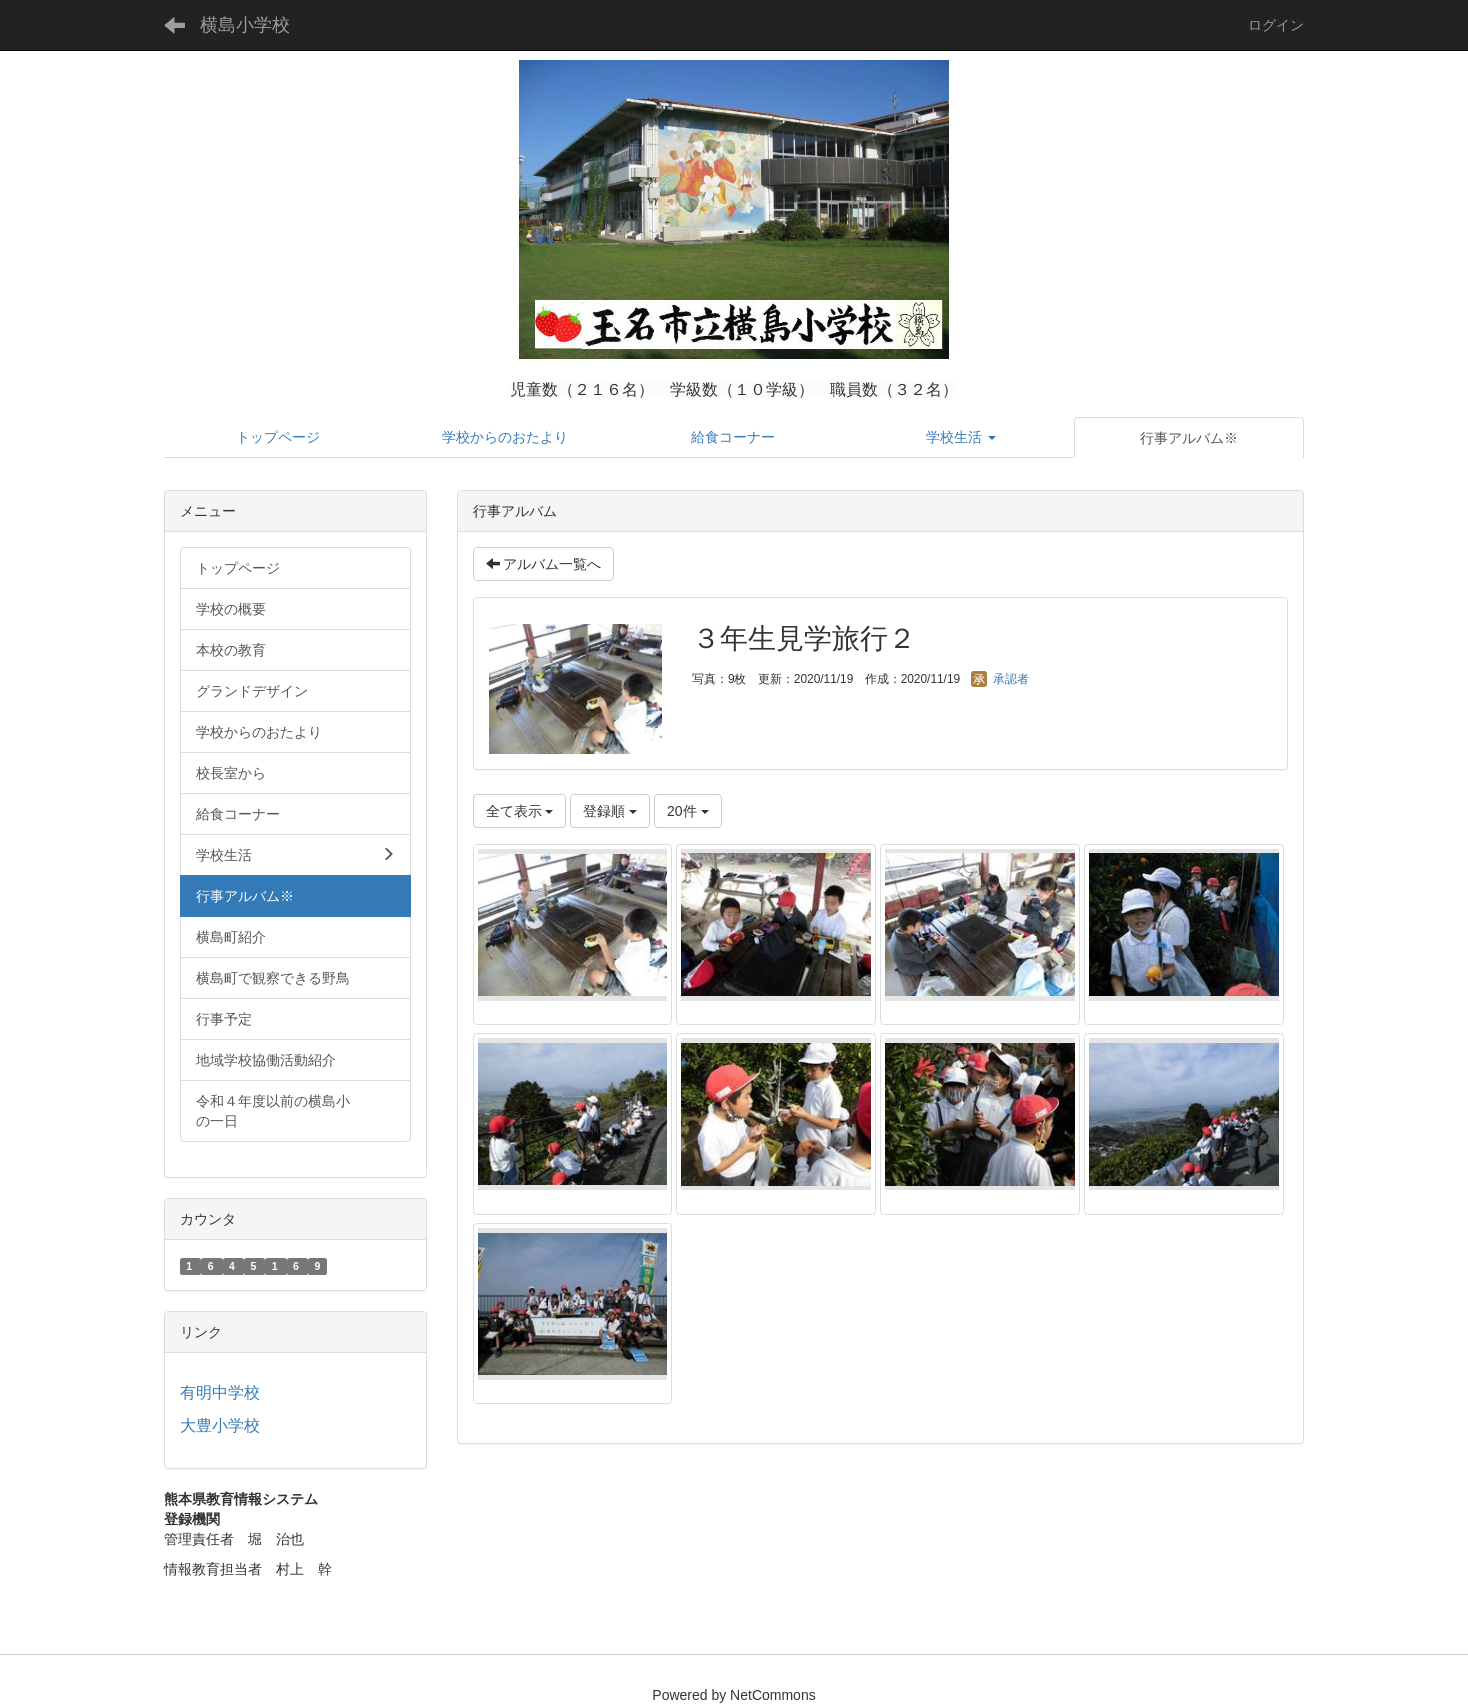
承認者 (999, 679)
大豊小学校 (220, 1425)
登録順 (610, 811)
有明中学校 (220, 1392)
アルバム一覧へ (544, 564)
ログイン (1276, 25)
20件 (687, 811)
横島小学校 (245, 25)
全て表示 (520, 811)
